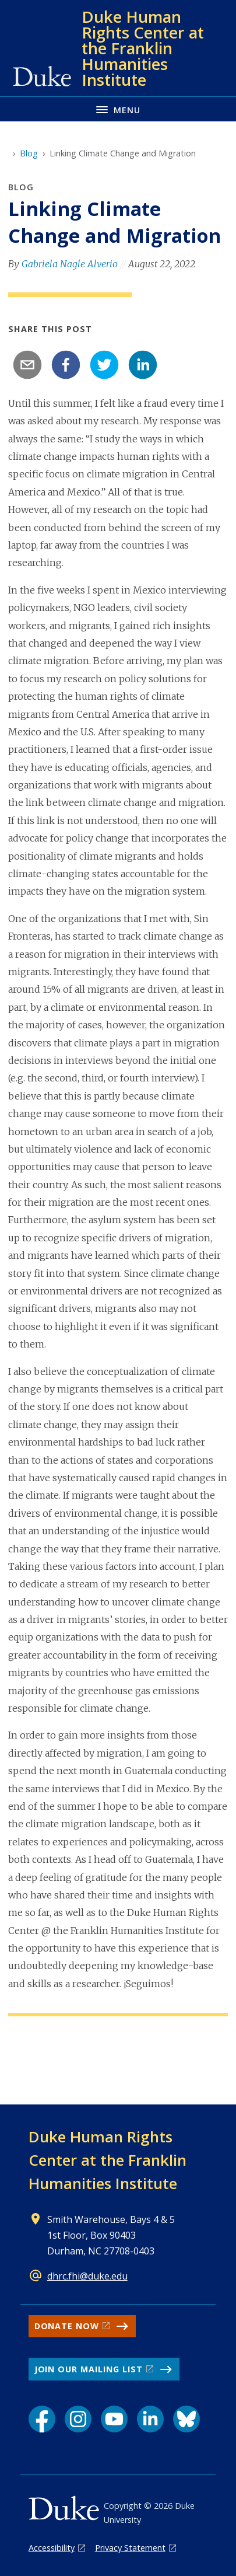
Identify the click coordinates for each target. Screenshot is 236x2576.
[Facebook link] (42, 2419)
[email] (27, 364)
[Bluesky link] (186, 2419)
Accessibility (52, 2547)
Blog (29, 153)
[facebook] (65, 364)
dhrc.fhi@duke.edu (87, 2276)
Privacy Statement (130, 2547)
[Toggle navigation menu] (118, 108)
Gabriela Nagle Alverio (70, 264)
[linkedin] (142, 364)
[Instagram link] (78, 2419)
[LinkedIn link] (150, 2419)
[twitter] (104, 364)
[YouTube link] (114, 2419)
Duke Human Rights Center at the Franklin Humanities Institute (107, 2160)
